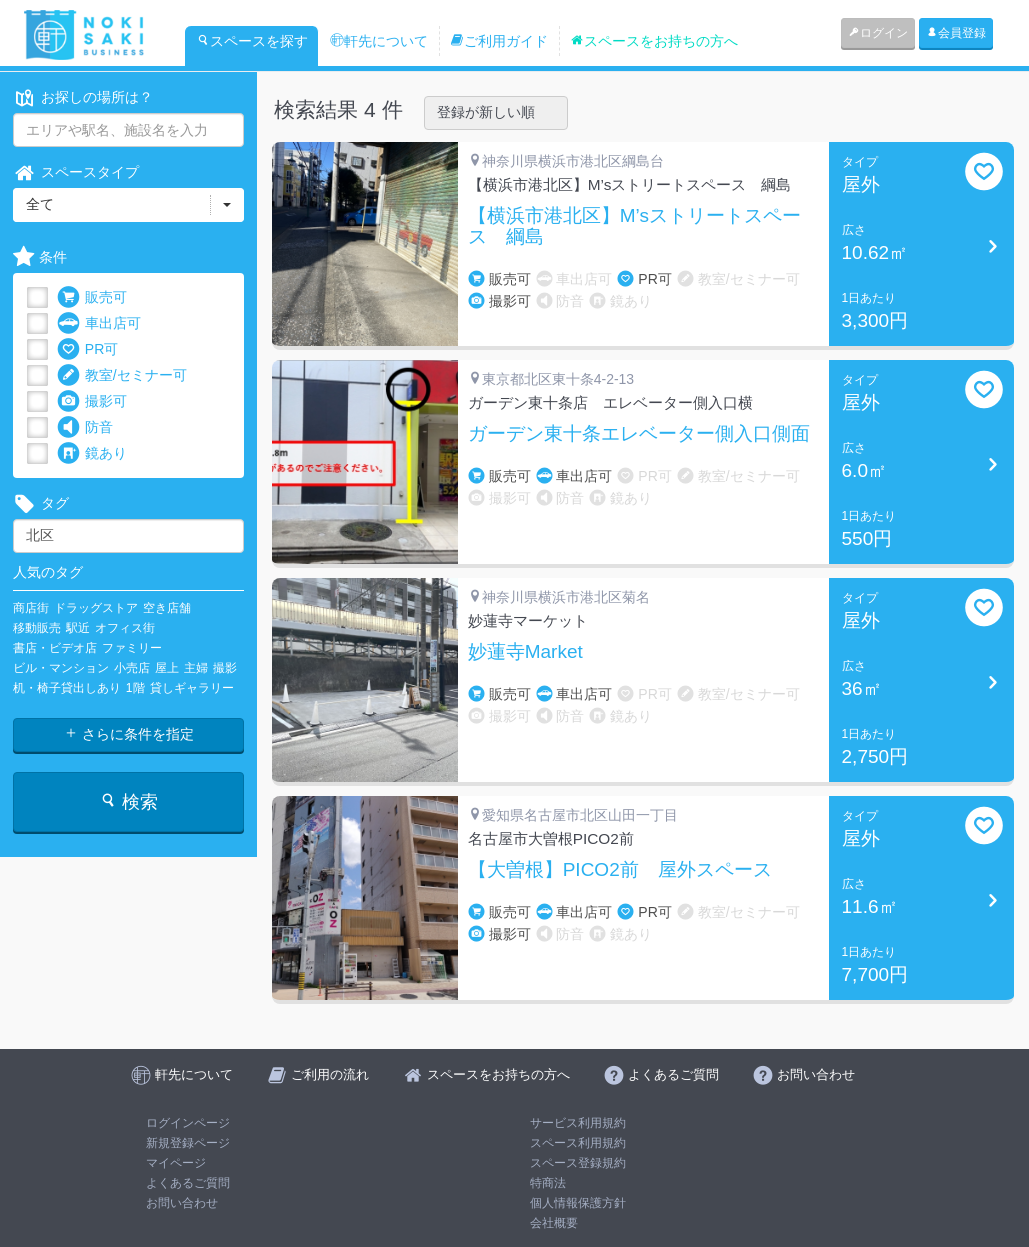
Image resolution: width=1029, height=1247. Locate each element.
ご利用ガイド (499, 41)
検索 (128, 801)
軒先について (379, 41)
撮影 (225, 668)
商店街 (31, 608)
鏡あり (92, 453)
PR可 (87, 349)
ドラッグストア (96, 608)
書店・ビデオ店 (55, 648)
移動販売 (37, 628)
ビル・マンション (61, 668)
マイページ (176, 1163)
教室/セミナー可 (122, 375)
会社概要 (554, 1223)
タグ (41, 503)
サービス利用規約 (578, 1123)
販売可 (92, 297)
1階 (135, 688)
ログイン (878, 33)
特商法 (548, 1183)
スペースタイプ (76, 172)
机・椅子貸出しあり (67, 688)
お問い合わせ (182, 1203)
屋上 (167, 668)
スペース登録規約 (578, 1163)
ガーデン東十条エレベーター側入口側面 (639, 434)
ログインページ (188, 1123)
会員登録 (956, 33)
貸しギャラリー (192, 688)
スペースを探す (252, 41)
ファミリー (132, 648)
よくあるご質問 (188, 1183)
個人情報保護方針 (578, 1203)
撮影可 (92, 401)
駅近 (78, 628)
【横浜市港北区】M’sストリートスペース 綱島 (634, 226)
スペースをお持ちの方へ (654, 41)
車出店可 (99, 323)
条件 (40, 257)
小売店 (132, 668)
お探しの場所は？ (83, 97)
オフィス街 (125, 628)
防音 (85, 427)
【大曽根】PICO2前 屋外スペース (620, 870)
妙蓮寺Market (525, 652)
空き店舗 (167, 608)
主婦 (196, 668)
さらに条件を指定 (129, 734)
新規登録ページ (188, 1143)
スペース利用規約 (578, 1143)
